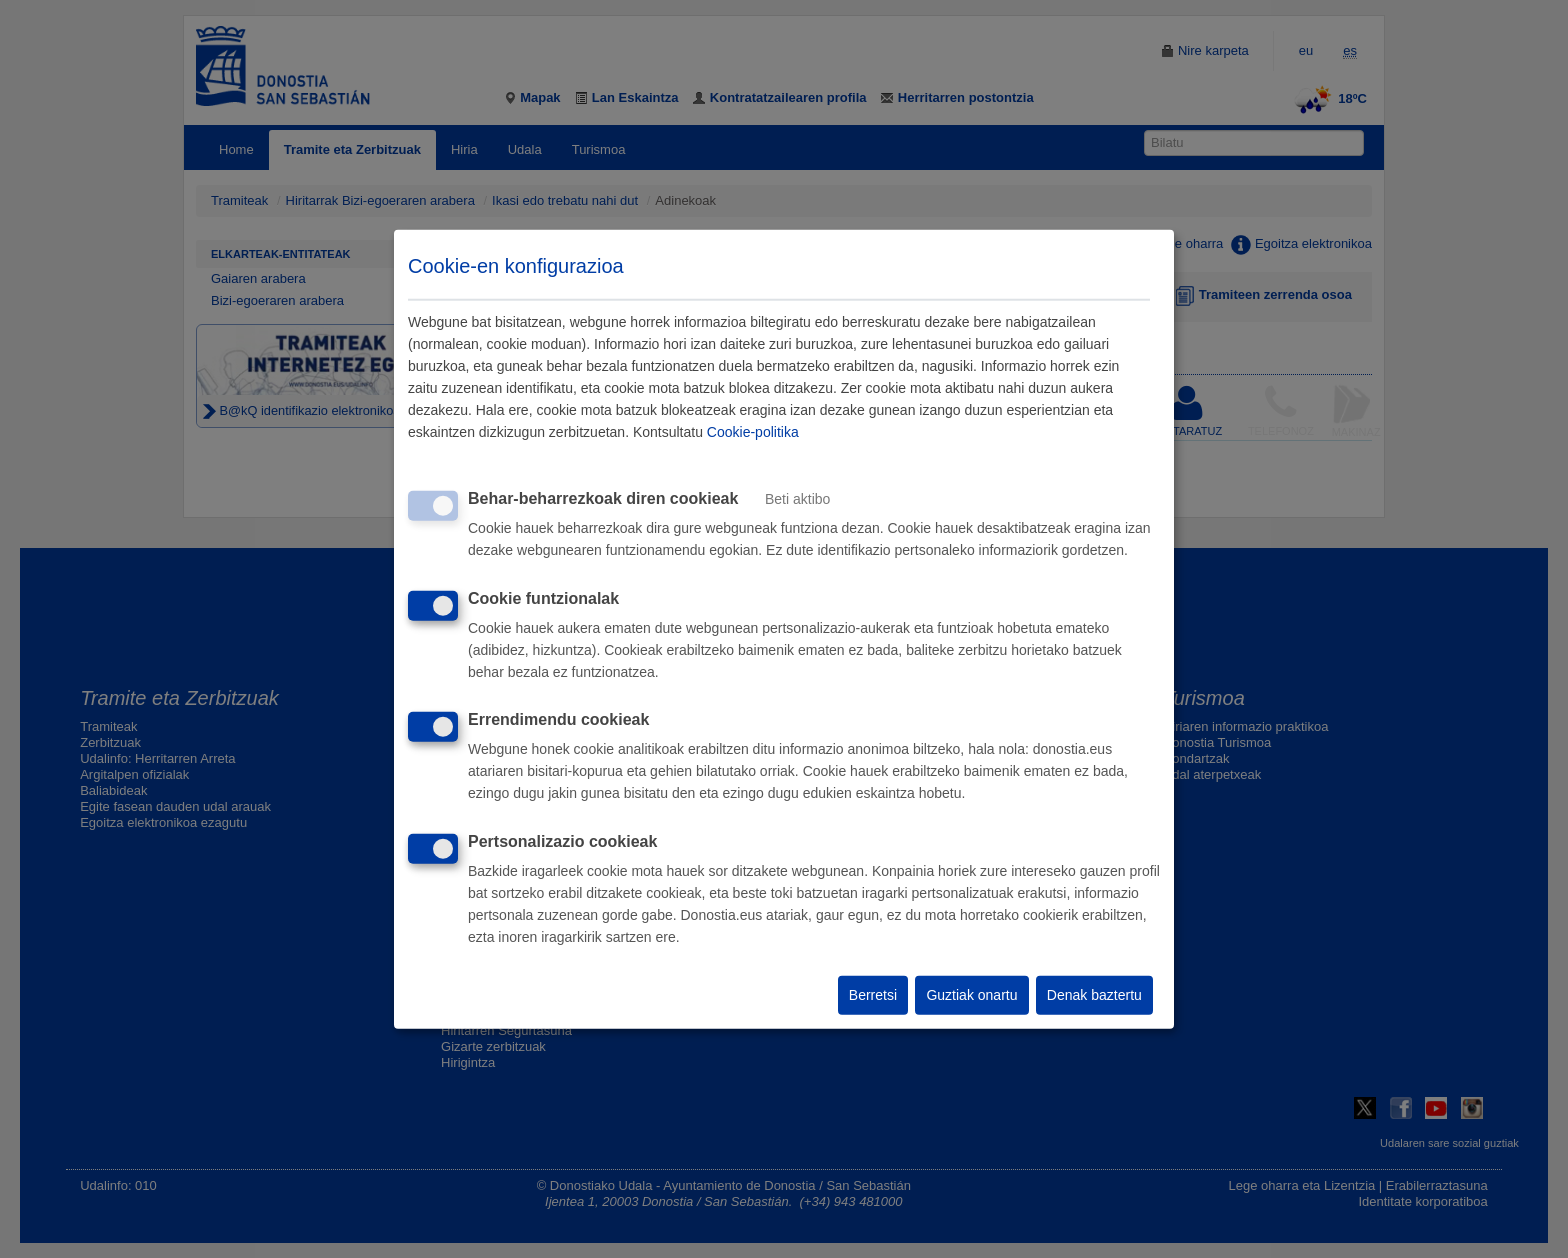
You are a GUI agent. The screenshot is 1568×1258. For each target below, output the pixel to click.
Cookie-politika (753, 432)
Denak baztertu (1094, 995)
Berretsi (873, 995)
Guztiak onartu (971, 995)
